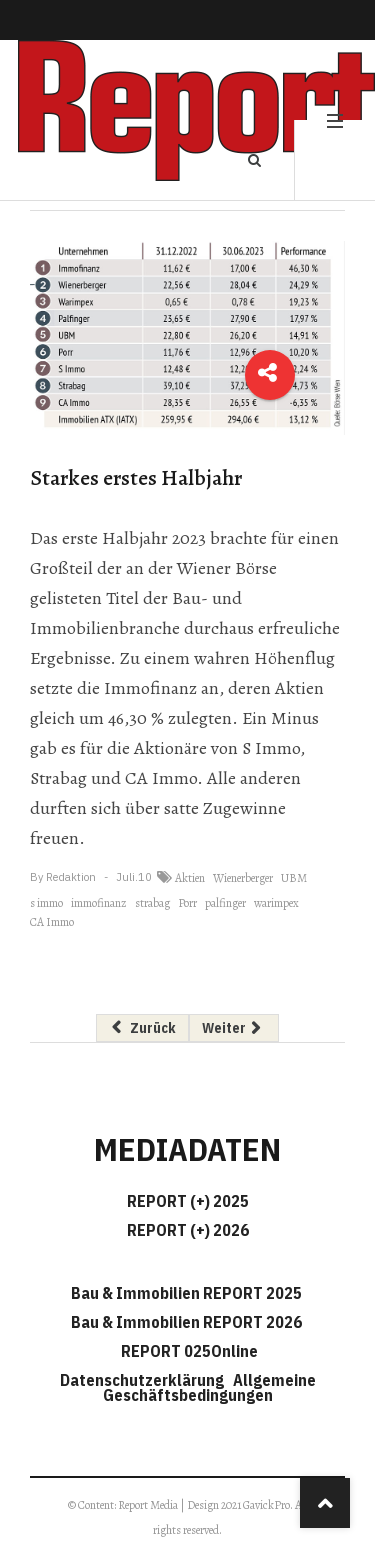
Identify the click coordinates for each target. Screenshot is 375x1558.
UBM (294, 878)
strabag (152, 903)
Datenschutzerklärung (145, 1380)
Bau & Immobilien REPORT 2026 (186, 1322)
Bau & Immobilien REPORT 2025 (186, 1293)
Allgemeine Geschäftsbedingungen (209, 1387)
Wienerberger (243, 878)
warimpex (276, 903)
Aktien (190, 878)
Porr (187, 903)
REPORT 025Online (188, 1351)
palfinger (225, 903)
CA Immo (52, 922)
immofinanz (99, 903)
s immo (46, 903)
